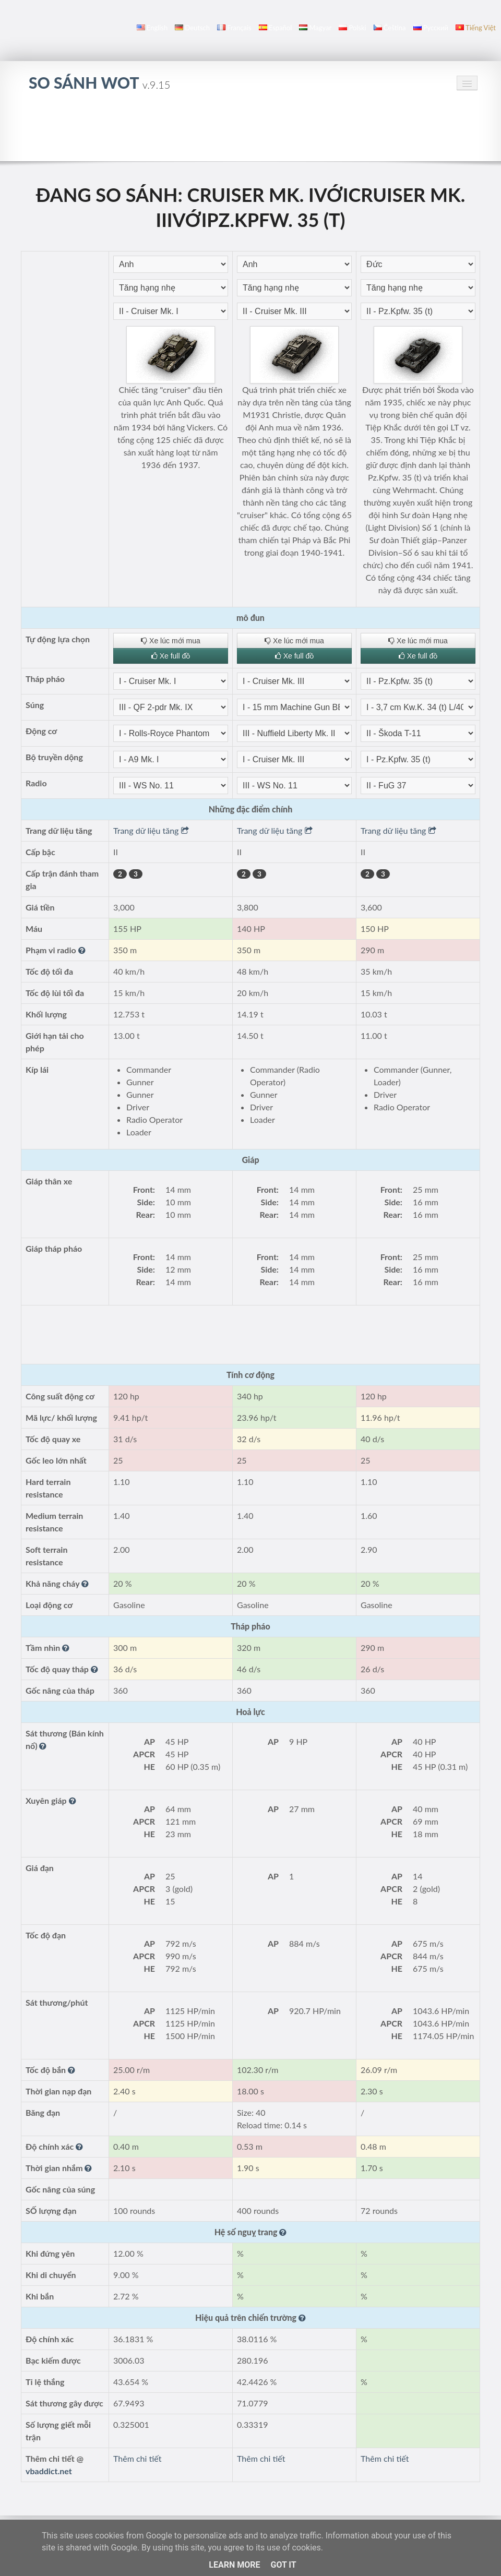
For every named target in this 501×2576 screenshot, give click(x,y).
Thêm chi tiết (137, 2458)
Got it (283, 2565)
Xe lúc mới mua (170, 641)
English (152, 27)
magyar (315, 27)
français (234, 27)
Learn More (234, 2565)
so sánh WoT (99, 82)
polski (352, 27)
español (275, 27)
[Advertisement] (250, 132)
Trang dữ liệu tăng (151, 830)
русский (430, 27)
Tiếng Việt (476, 27)
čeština (390, 27)
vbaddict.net (49, 2471)
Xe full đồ (170, 656)
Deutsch (192, 27)
